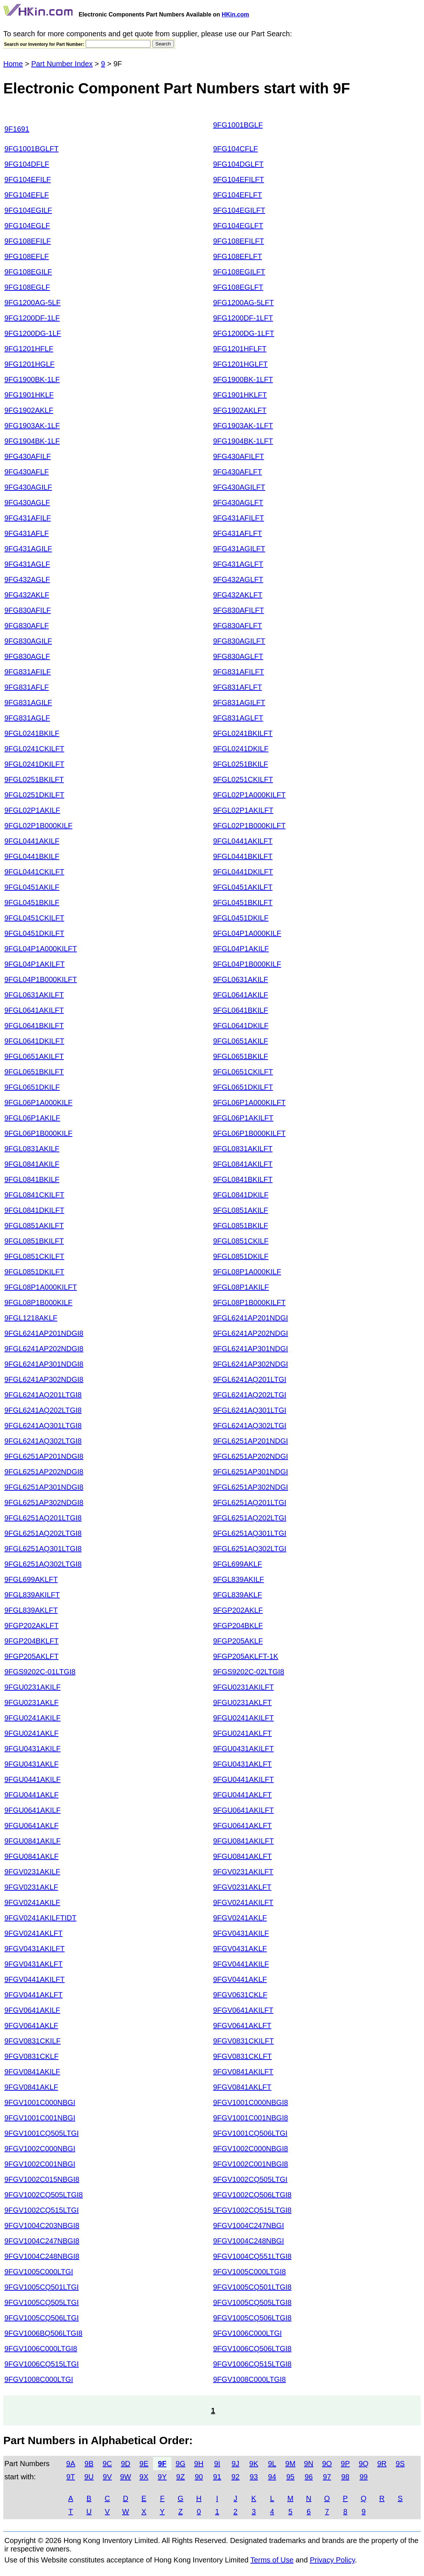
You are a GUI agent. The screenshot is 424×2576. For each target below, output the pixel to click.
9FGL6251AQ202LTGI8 (43, 1533)
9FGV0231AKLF (31, 1887)
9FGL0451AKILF (31, 887)
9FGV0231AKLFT (242, 1887)
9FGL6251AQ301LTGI (249, 1533)
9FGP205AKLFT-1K (245, 1656)
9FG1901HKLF (29, 395)
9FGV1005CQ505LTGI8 (252, 2302)
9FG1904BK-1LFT (243, 441)
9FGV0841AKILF (32, 2072)
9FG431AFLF (26, 533)
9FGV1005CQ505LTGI (41, 2302)
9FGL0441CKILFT (34, 872)
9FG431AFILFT (238, 518)
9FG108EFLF (26, 256)
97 (327, 2477)
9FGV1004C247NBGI (248, 2225)
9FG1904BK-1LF (32, 441)
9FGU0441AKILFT (243, 1779)
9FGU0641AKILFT (243, 1810)
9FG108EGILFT (239, 272)
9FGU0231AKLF (31, 1702)
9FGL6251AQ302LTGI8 (43, 1564)
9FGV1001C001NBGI (39, 2118)
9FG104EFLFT (237, 195)
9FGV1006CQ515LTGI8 (252, 2364)
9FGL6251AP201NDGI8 (43, 1456)
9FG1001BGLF (238, 125)
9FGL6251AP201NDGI (250, 1441)
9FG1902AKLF (28, 410)
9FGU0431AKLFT (242, 1764)
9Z (180, 2477)
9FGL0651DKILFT (243, 1087)
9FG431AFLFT (237, 533)
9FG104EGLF (27, 226)
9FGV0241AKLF (240, 1918)
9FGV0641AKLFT (242, 2025)
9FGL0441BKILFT (242, 856)
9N (308, 2464)
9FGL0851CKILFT (34, 1256)
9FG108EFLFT (237, 256)
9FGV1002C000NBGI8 (250, 2149)
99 (364, 2477)
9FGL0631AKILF (240, 979)
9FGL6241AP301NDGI (250, 1349)
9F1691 (16, 129)
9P (345, 2464)
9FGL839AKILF (238, 1579)
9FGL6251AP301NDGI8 (43, 1487)
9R (382, 2464)
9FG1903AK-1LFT (243, 426)
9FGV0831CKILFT (243, 2041)
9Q (364, 2464)
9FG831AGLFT (238, 718)
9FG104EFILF (27, 179)
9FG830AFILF (27, 610)
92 (235, 2477)
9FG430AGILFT (239, 487)
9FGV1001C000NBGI (39, 2102)
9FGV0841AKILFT (243, 2072)
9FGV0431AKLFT (33, 1964)
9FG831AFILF (27, 672)
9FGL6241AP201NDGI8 (43, 1333)
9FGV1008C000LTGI (38, 2379)
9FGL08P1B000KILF (38, 1302)
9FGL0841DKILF (240, 1195)
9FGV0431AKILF (241, 1933)
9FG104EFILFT (238, 179)
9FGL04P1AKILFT (34, 964)
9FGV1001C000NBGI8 (250, 2102)
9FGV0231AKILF (32, 1872)
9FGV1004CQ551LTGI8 (252, 2256)
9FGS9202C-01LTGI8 (39, 1672)
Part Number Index (62, 64)
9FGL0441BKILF (31, 856)
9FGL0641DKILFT (34, 1041)
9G (181, 2464)
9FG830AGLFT (238, 656)
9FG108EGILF (28, 272)
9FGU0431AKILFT (243, 1749)
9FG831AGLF (27, 718)
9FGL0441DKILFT (243, 872)
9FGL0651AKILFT (34, 1056)
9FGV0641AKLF (31, 2025)
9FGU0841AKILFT (243, 1841)
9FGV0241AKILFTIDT (40, 1918)
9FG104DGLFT (238, 164)
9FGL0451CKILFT (34, 918)
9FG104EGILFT (239, 210)
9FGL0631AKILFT (34, 995)
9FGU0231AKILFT (243, 1687)
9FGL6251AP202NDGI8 (43, 1472)
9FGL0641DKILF (240, 1026)
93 (254, 2477)
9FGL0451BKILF (31, 902)
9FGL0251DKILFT (34, 795)
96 (309, 2477)
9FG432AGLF (27, 579)
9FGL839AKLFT (31, 1610)
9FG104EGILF (28, 210)
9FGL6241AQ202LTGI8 (43, 1410)
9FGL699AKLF (237, 1564)
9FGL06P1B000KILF (38, 1133)
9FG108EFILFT (238, 241)
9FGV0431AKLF (240, 1949)
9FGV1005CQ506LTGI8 (252, 2318)
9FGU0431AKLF (31, 1764)
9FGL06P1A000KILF (38, 1102)
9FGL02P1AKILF (32, 810)
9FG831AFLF (26, 687)
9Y (162, 2477)
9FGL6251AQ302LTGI (249, 1549)
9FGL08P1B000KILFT (249, 1302)
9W (125, 2477)
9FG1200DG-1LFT (243, 333)
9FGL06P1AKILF (32, 1118)
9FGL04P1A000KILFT (40, 949)
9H (199, 2464)
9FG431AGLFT (238, 564)
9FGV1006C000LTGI (247, 2333)
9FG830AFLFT (237, 626)
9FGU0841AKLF (31, 1856)
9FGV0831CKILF (32, 2041)
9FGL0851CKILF (240, 1241)
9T (70, 2477)
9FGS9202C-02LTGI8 (248, 1672)
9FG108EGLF (27, 287)
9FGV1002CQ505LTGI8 (43, 2195)
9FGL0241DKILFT (34, 764)
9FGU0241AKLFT (242, 1733)
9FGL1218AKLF (30, 1318)
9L (272, 2464)
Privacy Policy (332, 2560)
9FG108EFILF (27, 241)
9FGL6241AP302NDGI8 (43, 1379)
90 (199, 2477)
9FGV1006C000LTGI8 (40, 2349)
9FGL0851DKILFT (34, 1272)
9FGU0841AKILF (32, 1841)
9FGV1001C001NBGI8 (250, 2118)
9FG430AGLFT (238, 502)
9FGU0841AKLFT (242, 1856)
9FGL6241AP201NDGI (250, 1318)
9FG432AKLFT (238, 595)
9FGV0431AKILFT (34, 1949)
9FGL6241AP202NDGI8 (43, 1349)
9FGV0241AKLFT (33, 1933)
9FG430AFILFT (238, 456)
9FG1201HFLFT (240, 349)
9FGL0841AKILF (31, 1164)
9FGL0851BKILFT (34, 1241)
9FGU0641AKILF (32, 1810)
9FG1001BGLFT (31, 149)
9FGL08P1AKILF (241, 1287)
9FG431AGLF (27, 564)
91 (217, 2477)
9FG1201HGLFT (240, 364)
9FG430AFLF (26, 472)
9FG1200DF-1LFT (243, 318)
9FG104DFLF (26, 164)
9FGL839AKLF (237, 1595)
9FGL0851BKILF (240, 1226)
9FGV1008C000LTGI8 (249, 2379)
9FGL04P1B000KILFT (40, 979)
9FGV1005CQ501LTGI (41, 2287)
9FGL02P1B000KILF (38, 826)
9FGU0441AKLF (31, 1795)
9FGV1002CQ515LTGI (41, 2210)
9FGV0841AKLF (31, 2087)
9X (144, 2477)
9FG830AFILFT (238, 610)
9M (290, 2464)
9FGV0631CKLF (240, 1995)
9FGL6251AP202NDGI (250, 1456)
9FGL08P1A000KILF (247, 1272)
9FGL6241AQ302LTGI (249, 1426)
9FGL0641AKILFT (34, 1010)
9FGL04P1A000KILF (247, 933)
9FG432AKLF (26, 595)
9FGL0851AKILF (240, 1210)
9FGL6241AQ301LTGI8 (43, 1426)
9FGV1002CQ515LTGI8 (252, 2210)
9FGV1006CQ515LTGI (41, 2364)
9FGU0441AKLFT (242, 1795)
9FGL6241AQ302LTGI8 (43, 1441)
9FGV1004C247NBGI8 (41, 2241)
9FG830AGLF (27, 656)
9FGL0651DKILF (32, 1087)
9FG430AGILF (28, 487)
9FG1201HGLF (29, 364)
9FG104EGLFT (238, 226)
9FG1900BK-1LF (32, 379)
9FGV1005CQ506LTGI (41, 2318)
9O (327, 2464)
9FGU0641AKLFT (242, 1825)
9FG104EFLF (26, 195)
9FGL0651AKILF (240, 1041)
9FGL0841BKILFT (242, 1179)
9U (89, 2477)
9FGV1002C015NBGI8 (41, 2179)
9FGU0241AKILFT (243, 1718)
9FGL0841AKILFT (242, 1164)
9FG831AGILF (28, 702)
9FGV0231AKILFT (243, 1872)
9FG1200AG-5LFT (243, 303)
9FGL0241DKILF (240, 749)
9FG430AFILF (27, 456)
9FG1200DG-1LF (32, 333)
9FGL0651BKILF (240, 1056)
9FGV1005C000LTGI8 (249, 2272)
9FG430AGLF (27, 502)
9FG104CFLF (235, 149)
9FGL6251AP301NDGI (250, 1472)
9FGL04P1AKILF (241, 949)
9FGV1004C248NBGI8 (41, 2256)
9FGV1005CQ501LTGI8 (252, 2287)
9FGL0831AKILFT (242, 1149)
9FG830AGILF (28, 641)
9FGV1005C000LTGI (38, 2272)
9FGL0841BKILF (31, 1179)
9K (253, 2464)
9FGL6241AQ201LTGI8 (43, 1395)
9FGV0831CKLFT (242, 2056)
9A (70, 2464)
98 (345, 2477)
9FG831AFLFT (237, 687)
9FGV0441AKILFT (34, 1979)
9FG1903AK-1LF (32, 426)
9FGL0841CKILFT (34, 1195)
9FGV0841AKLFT (242, 2087)
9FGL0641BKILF (240, 1010)
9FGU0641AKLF (31, 1825)
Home (13, 64)
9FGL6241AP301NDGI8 (43, 1364)
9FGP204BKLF (238, 1625)
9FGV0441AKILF (241, 1964)
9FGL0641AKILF (240, 995)
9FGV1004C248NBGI (248, 2241)
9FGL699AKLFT (31, 1579)
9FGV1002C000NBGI (39, 2149)
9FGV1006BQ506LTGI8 (43, 2333)
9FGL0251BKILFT (34, 779)
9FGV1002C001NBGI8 (250, 2164)
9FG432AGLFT (238, 579)
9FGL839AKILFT (32, 1595)
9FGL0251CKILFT (243, 779)
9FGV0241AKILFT (243, 1902)
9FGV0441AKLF (240, 1979)
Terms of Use (272, 2560)
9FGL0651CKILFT (243, 1072)
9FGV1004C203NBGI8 (41, 2225)
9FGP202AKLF (238, 1610)
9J (235, 2464)
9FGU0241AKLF (31, 1733)
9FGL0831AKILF (31, 1149)
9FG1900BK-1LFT (243, 379)
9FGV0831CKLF (31, 2056)
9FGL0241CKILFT (34, 749)
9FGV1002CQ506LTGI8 (252, 2195)
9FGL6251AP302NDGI (250, 1487)
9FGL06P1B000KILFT (249, 1133)
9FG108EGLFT (238, 287)
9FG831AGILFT (239, 702)
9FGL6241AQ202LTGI (249, 1395)
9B (89, 2464)
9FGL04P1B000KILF (247, 964)
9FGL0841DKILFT (34, 1210)
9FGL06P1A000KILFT (249, 1102)
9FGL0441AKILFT (242, 841)
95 (290, 2477)
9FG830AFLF (26, 626)
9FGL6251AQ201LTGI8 (43, 1518)
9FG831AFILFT (238, 672)
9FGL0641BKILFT (34, 1026)
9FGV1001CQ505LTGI (41, 2133)
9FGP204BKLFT (31, 1641)
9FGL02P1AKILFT (243, 810)
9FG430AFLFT (237, 472)
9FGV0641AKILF (32, 2010)
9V (107, 2477)
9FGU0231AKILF (32, 1687)
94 (272, 2477)
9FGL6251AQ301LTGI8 (43, 1549)
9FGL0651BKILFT (34, 1072)
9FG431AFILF (27, 518)
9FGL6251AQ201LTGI (249, 1502)
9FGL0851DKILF (240, 1256)
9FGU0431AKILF (32, 1749)
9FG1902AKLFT (240, 410)
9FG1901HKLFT (240, 395)
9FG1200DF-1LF (32, 318)
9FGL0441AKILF (31, 841)
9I (217, 2464)
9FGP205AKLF (238, 1641)
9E (144, 2464)
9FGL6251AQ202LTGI (249, 1518)
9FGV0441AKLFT (33, 1995)
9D (125, 2464)
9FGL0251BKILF (240, 764)
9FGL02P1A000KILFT (249, 795)
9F (162, 2464)
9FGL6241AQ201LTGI (249, 1379)
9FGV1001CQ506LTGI (250, 2133)
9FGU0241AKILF (32, 1718)
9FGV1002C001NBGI (39, 2164)
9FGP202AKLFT (31, 1625)
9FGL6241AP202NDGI (250, 1333)
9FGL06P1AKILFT (243, 1118)
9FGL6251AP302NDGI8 (43, 1502)
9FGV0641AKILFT (243, 2010)
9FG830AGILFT (239, 641)
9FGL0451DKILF (240, 918)
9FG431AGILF (28, 549)
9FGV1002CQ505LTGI (250, 2179)
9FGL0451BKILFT (242, 902)
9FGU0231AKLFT (242, 1702)
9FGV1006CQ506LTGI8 (252, 2349)
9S (400, 2464)
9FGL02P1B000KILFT (249, 826)
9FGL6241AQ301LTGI (249, 1410)
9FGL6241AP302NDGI (250, 1364)
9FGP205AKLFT (31, 1656)
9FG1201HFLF (28, 349)
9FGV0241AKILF (32, 1902)
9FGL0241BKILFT (242, 733)
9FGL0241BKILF (31, 733)
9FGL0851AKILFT (34, 1226)
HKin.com (235, 14)
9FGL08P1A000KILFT (40, 1287)
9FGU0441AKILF (32, 1779)
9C (107, 2464)
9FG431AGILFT (239, 549)
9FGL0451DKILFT (34, 933)
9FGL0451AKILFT (242, 887)
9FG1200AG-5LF (32, 303)
